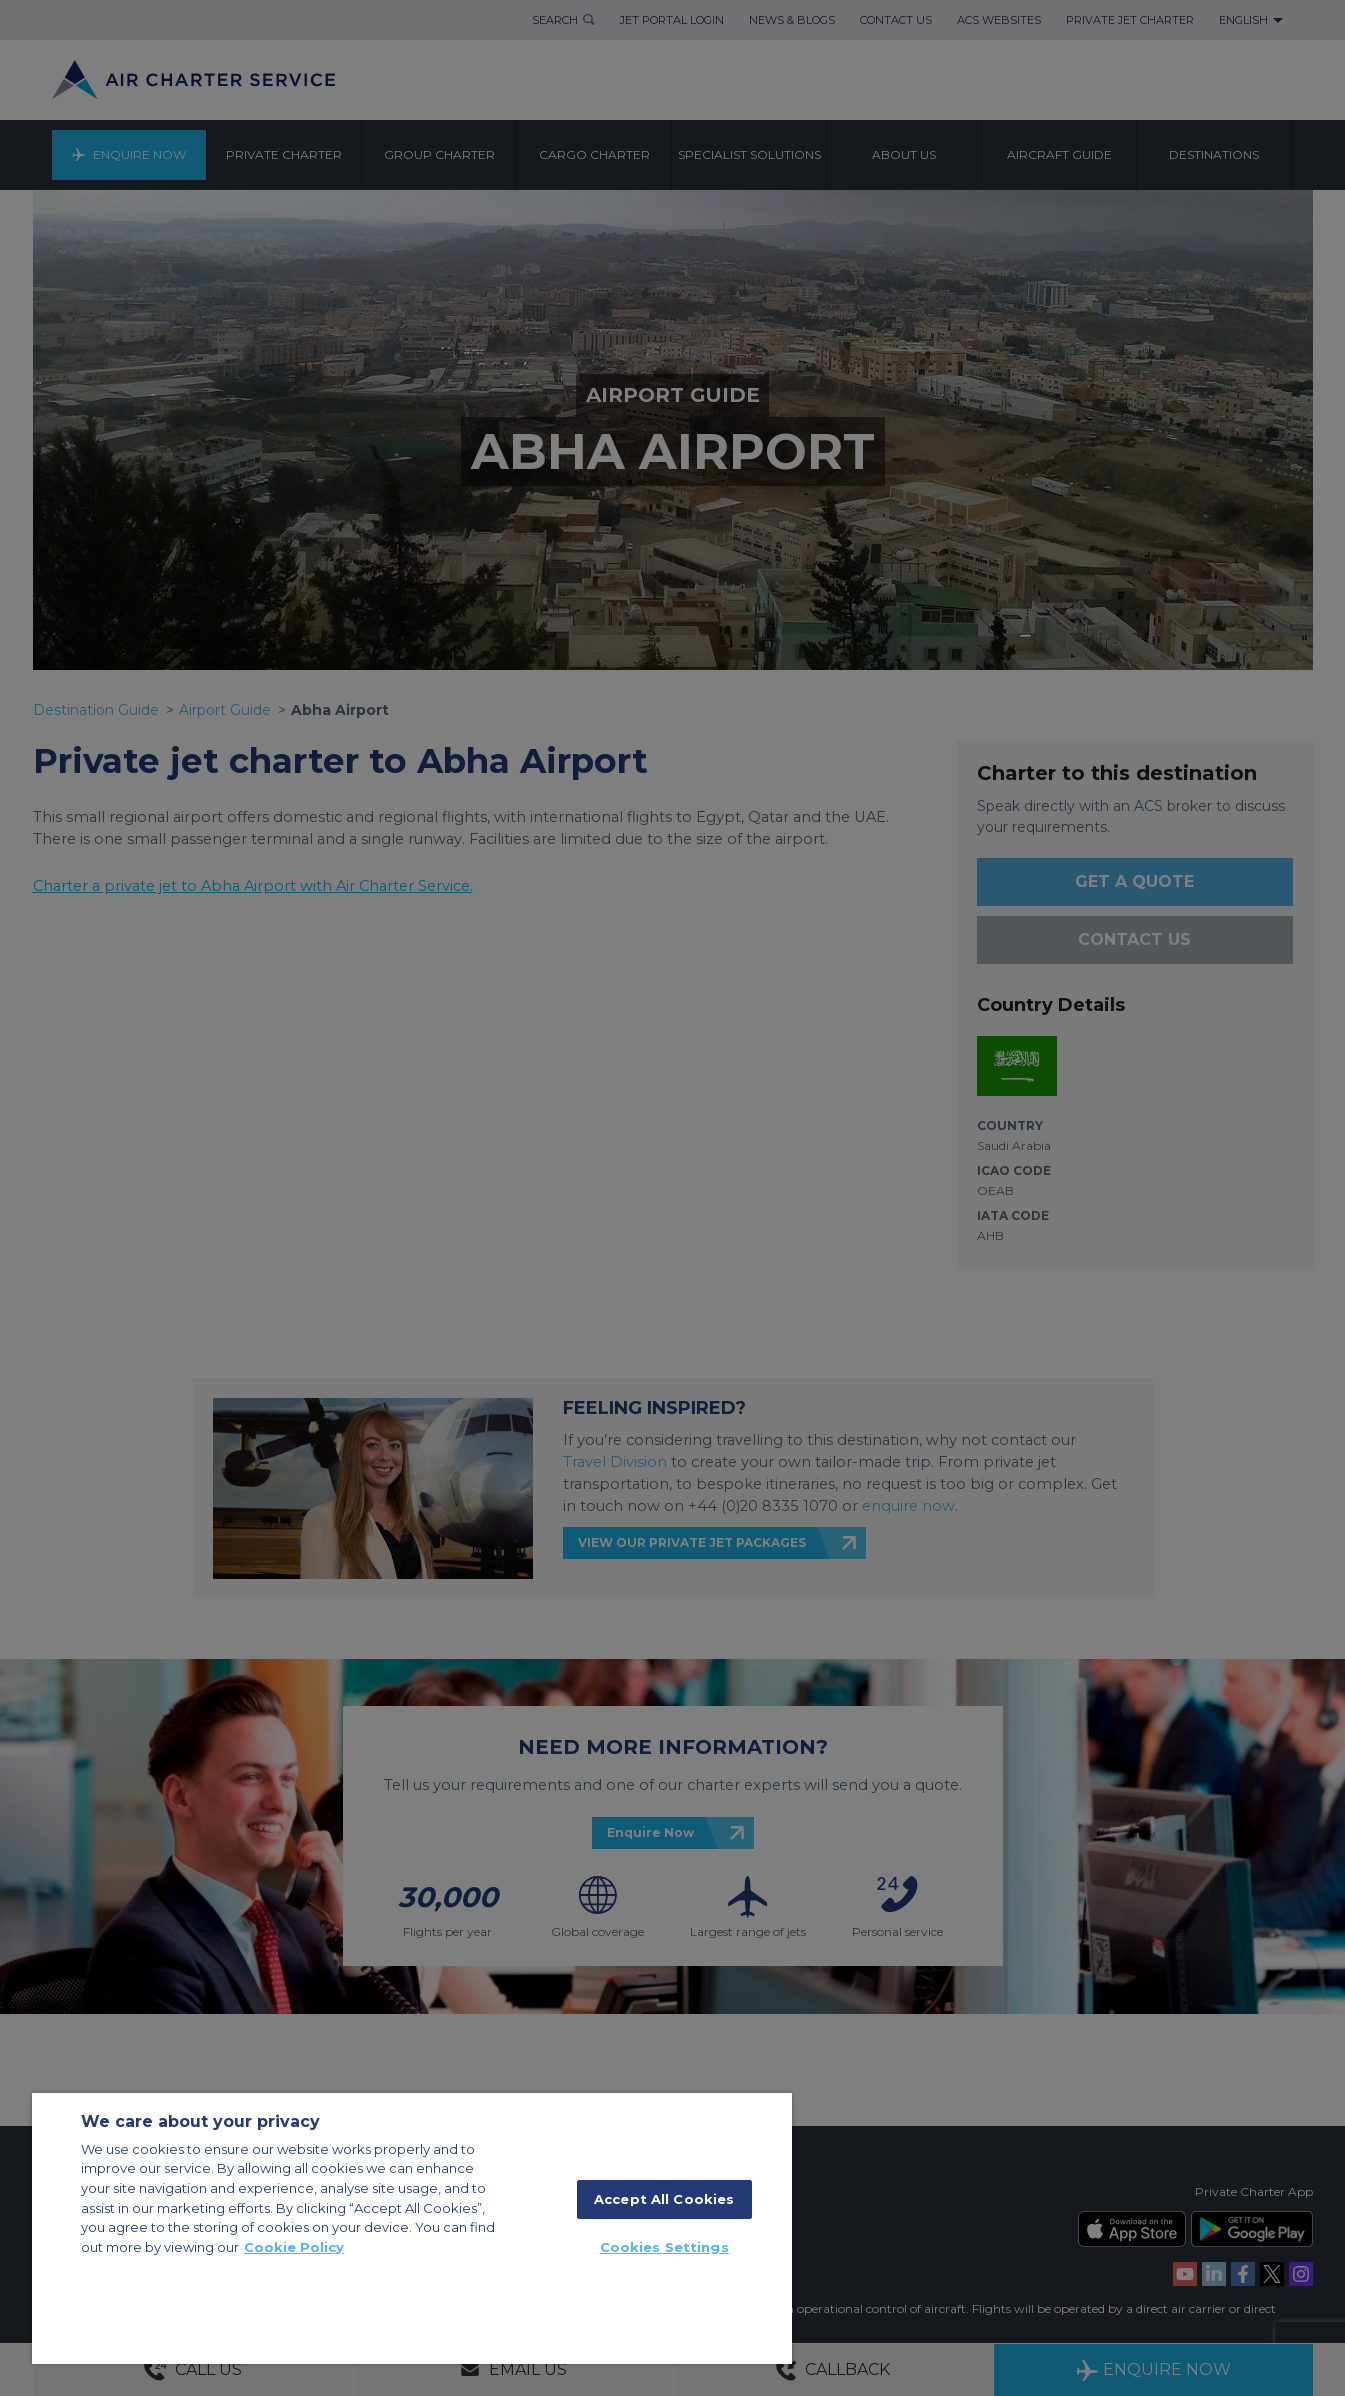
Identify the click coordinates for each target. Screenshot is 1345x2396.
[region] (412, 2228)
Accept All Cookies (664, 2199)
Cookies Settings (664, 2247)
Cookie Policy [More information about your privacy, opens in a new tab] (294, 2247)
